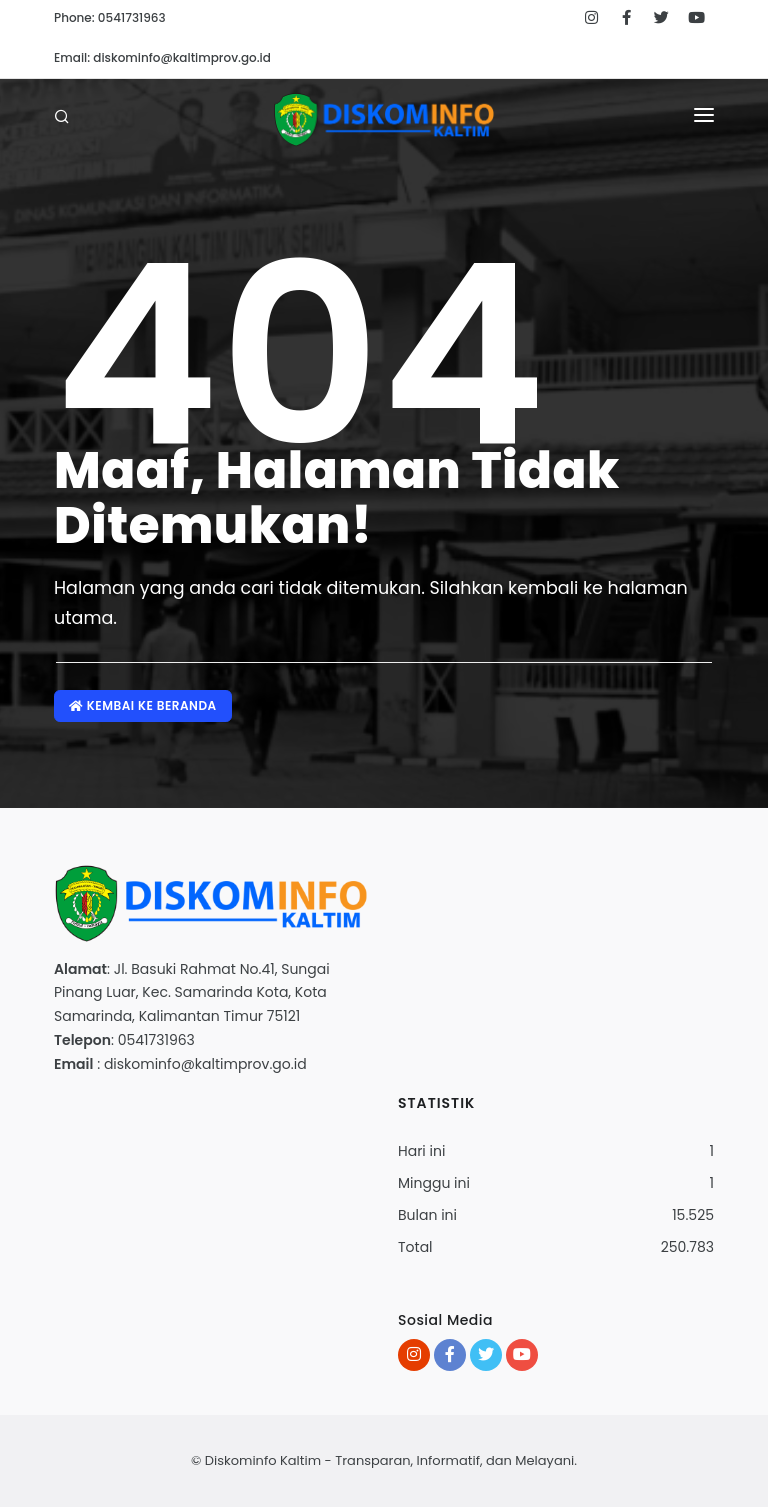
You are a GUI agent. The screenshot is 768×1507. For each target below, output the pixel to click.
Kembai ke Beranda (143, 705)
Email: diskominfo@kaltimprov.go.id (162, 57)
